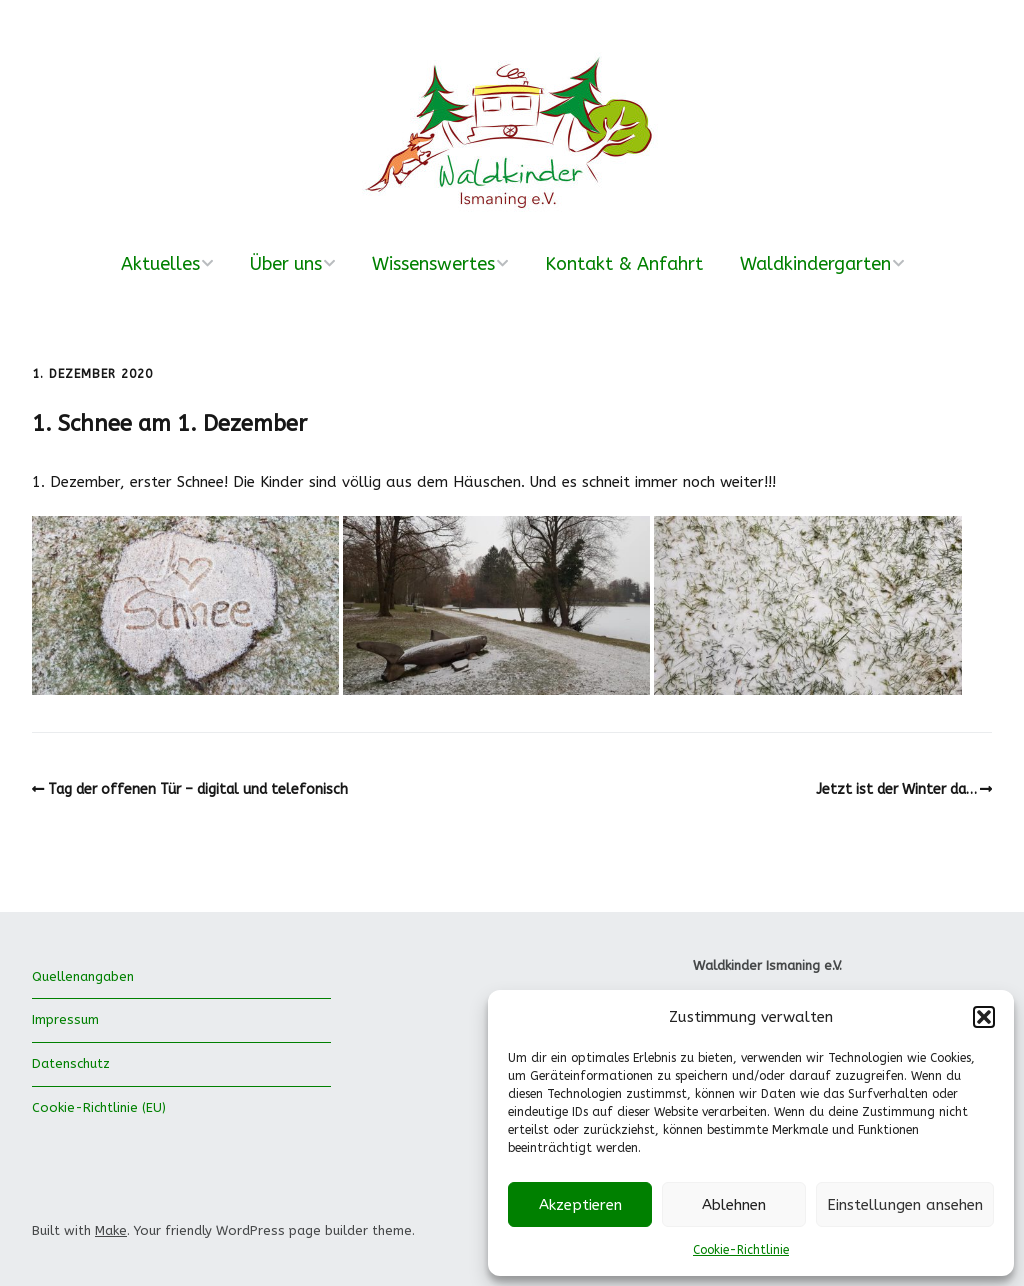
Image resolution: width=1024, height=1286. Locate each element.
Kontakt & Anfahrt (624, 264)
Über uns (286, 264)
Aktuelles (160, 264)
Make (111, 1230)
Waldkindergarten (815, 264)
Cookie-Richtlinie (741, 1250)
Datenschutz (71, 1063)
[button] (984, 1017)
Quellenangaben (83, 976)
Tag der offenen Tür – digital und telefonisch (198, 789)
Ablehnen (734, 1205)
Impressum (65, 1019)
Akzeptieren (580, 1205)
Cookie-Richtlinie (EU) (99, 1107)
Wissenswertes (433, 264)
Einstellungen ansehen (905, 1205)
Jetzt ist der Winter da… (896, 789)
